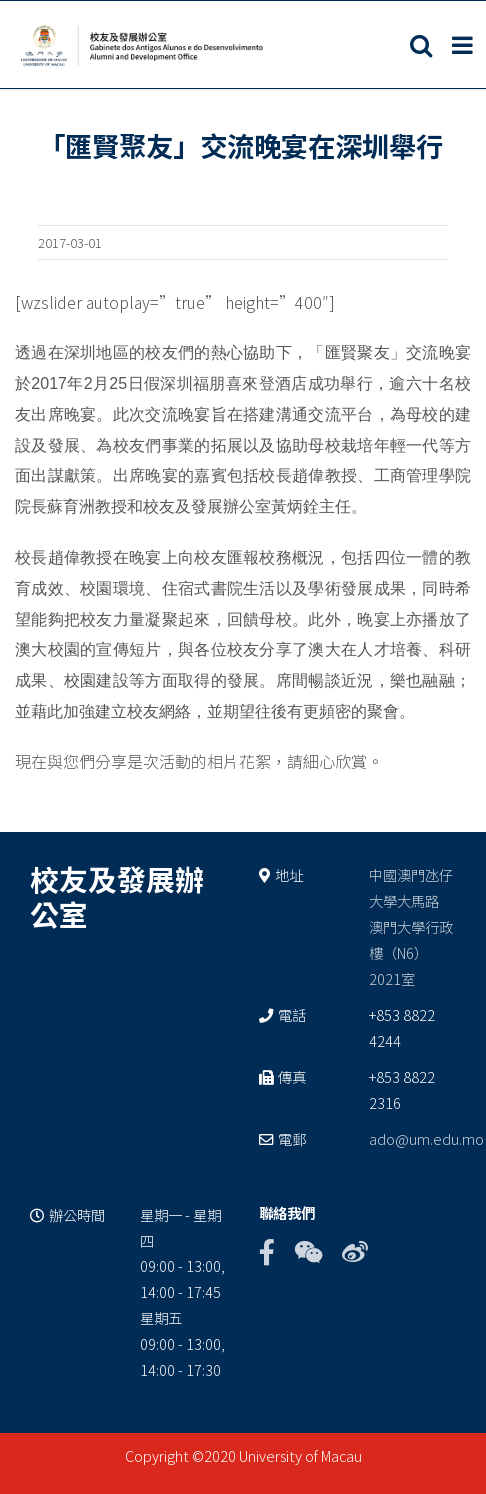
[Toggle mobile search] (421, 45)
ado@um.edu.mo (426, 1138)
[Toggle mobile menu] (464, 45)
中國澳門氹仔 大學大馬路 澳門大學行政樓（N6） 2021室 (411, 926)
